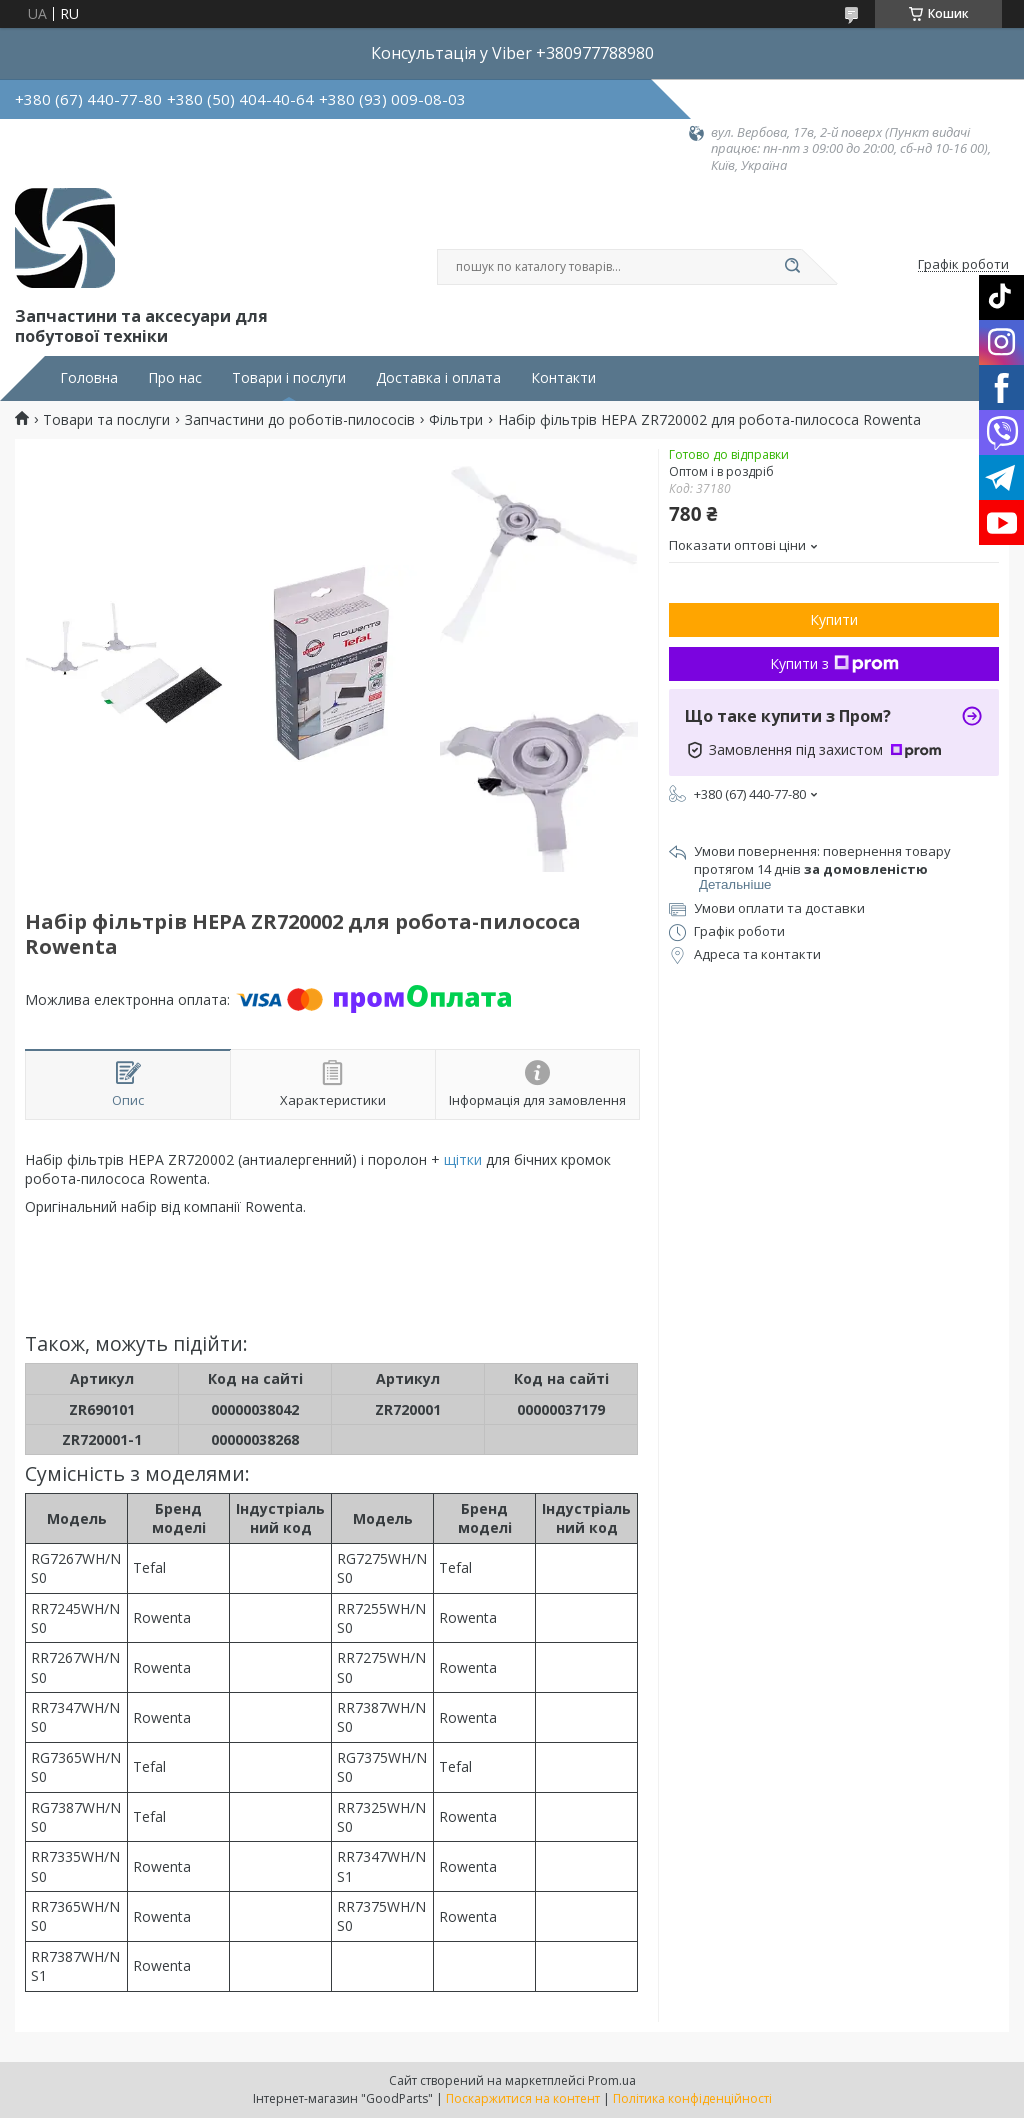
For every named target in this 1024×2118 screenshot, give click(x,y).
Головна (89, 378)
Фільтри (456, 420)
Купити (834, 619)
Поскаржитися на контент (523, 2098)
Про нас (175, 378)
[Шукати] (792, 267)
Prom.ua (612, 2080)
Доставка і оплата (438, 378)
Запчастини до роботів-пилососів (300, 420)
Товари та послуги (106, 420)
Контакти (563, 378)
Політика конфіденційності (692, 2098)
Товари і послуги (289, 378)
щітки (463, 1159)
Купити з (834, 663)
